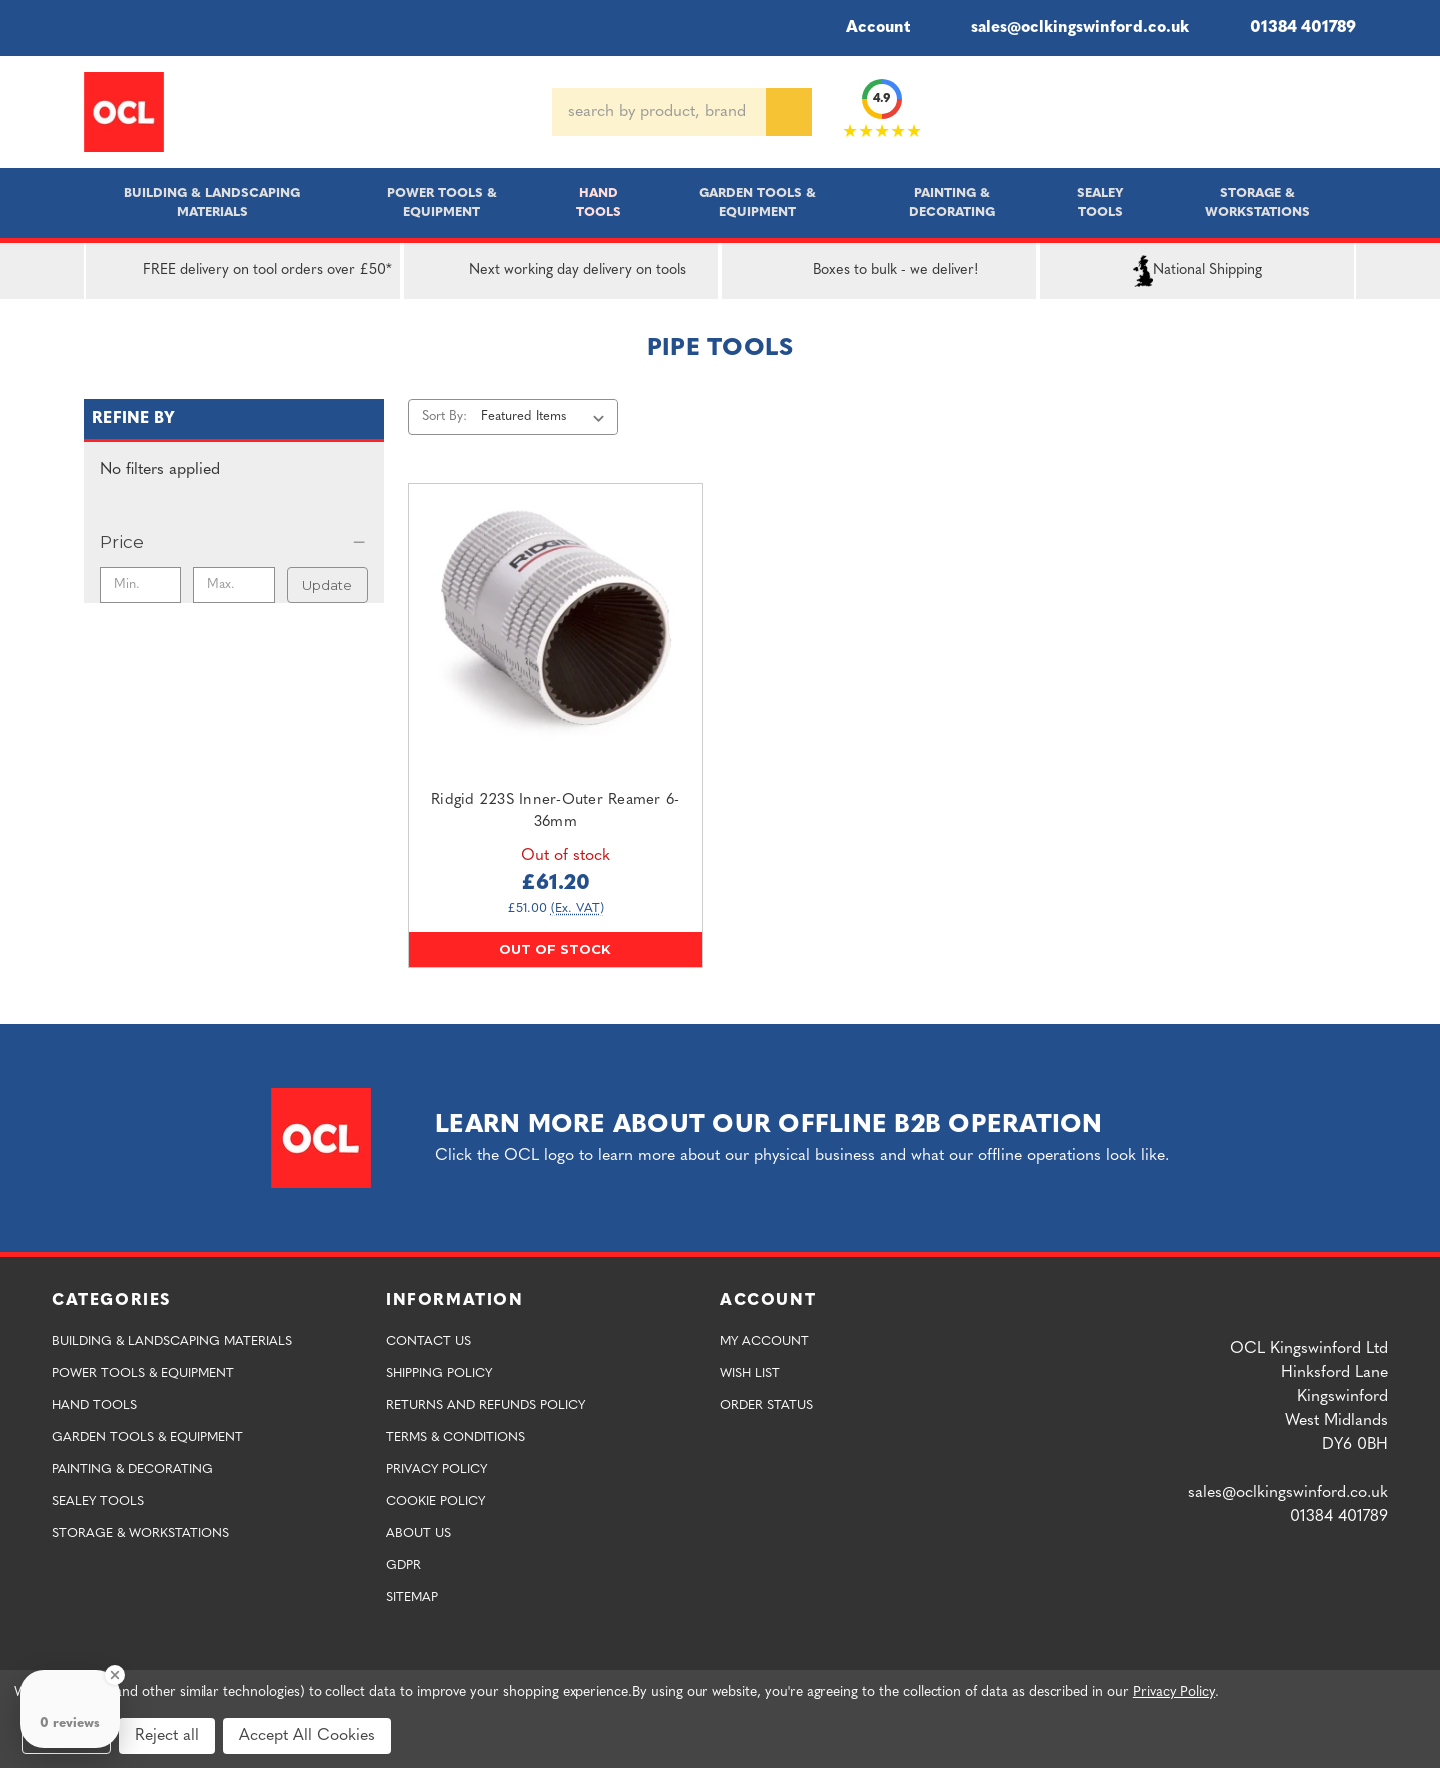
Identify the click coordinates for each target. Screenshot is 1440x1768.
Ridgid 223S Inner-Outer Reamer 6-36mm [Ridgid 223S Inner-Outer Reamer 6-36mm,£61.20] (555, 812)
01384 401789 (1288, 28)
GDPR (403, 1565)
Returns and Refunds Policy (485, 1405)
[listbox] (546, 417)
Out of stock (555, 949)
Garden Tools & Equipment (757, 203)
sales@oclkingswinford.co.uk (1065, 28)
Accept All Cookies (307, 1736)
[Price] (234, 542)
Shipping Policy (439, 1373)
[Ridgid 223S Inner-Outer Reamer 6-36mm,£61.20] (555, 630)
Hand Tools (598, 203)
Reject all (167, 1736)
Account (864, 28)
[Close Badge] (115, 1675)
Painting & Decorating (952, 203)
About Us (418, 1533)
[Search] (789, 112)
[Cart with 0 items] (1348, 112)
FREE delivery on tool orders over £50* (243, 271)
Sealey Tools (1100, 203)
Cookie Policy (435, 1501)
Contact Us (428, 1341)
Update (327, 585)
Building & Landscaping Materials (212, 203)
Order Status (766, 1405)
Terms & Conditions (455, 1437)
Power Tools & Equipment (442, 203)
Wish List (750, 1373)
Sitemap (412, 1597)
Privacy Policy (436, 1469)
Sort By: (444, 416)
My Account (764, 1341)
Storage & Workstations (1257, 203)
